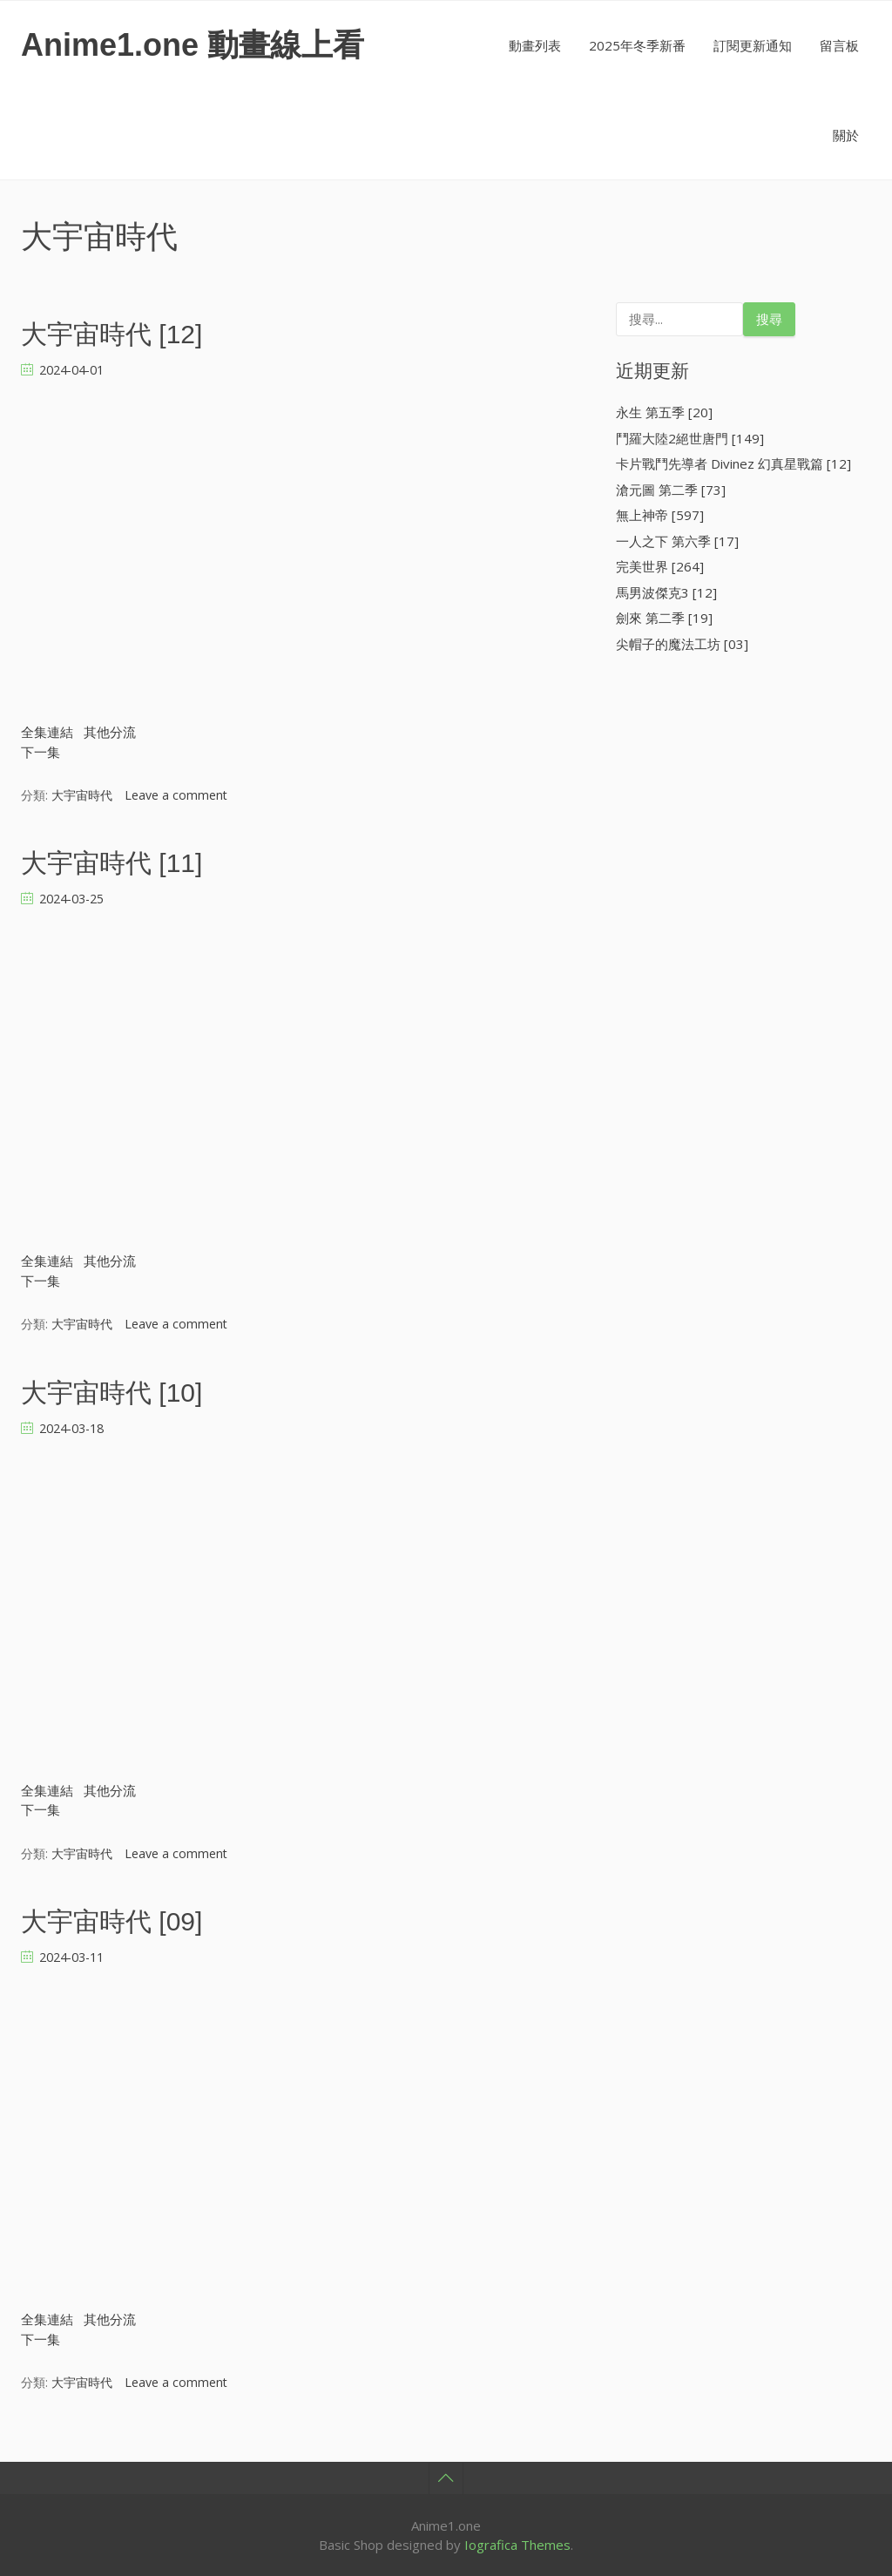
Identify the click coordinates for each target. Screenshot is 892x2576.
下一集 (40, 752)
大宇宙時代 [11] (111, 863)
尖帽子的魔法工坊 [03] (682, 643)
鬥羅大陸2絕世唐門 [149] (690, 438)
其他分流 (110, 731)
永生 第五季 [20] (664, 412)
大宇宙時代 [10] (111, 1392)
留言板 (839, 45)
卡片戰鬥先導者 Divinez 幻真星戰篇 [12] (733, 463)
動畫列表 (535, 45)
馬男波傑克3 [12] (666, 592)
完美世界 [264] (660, 566)
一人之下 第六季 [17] (677, 541)
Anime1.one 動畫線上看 (192, 45)
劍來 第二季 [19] (664, 617)
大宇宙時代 (81, 795)
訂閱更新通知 (752, 45)
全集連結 (47, 731)
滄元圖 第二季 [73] (671, 489)
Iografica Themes (517, 2544)
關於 (846, 135)
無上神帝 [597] (660, 515)
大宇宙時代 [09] (111, 1921)
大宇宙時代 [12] (111, 334)
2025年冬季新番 (637, 45)
